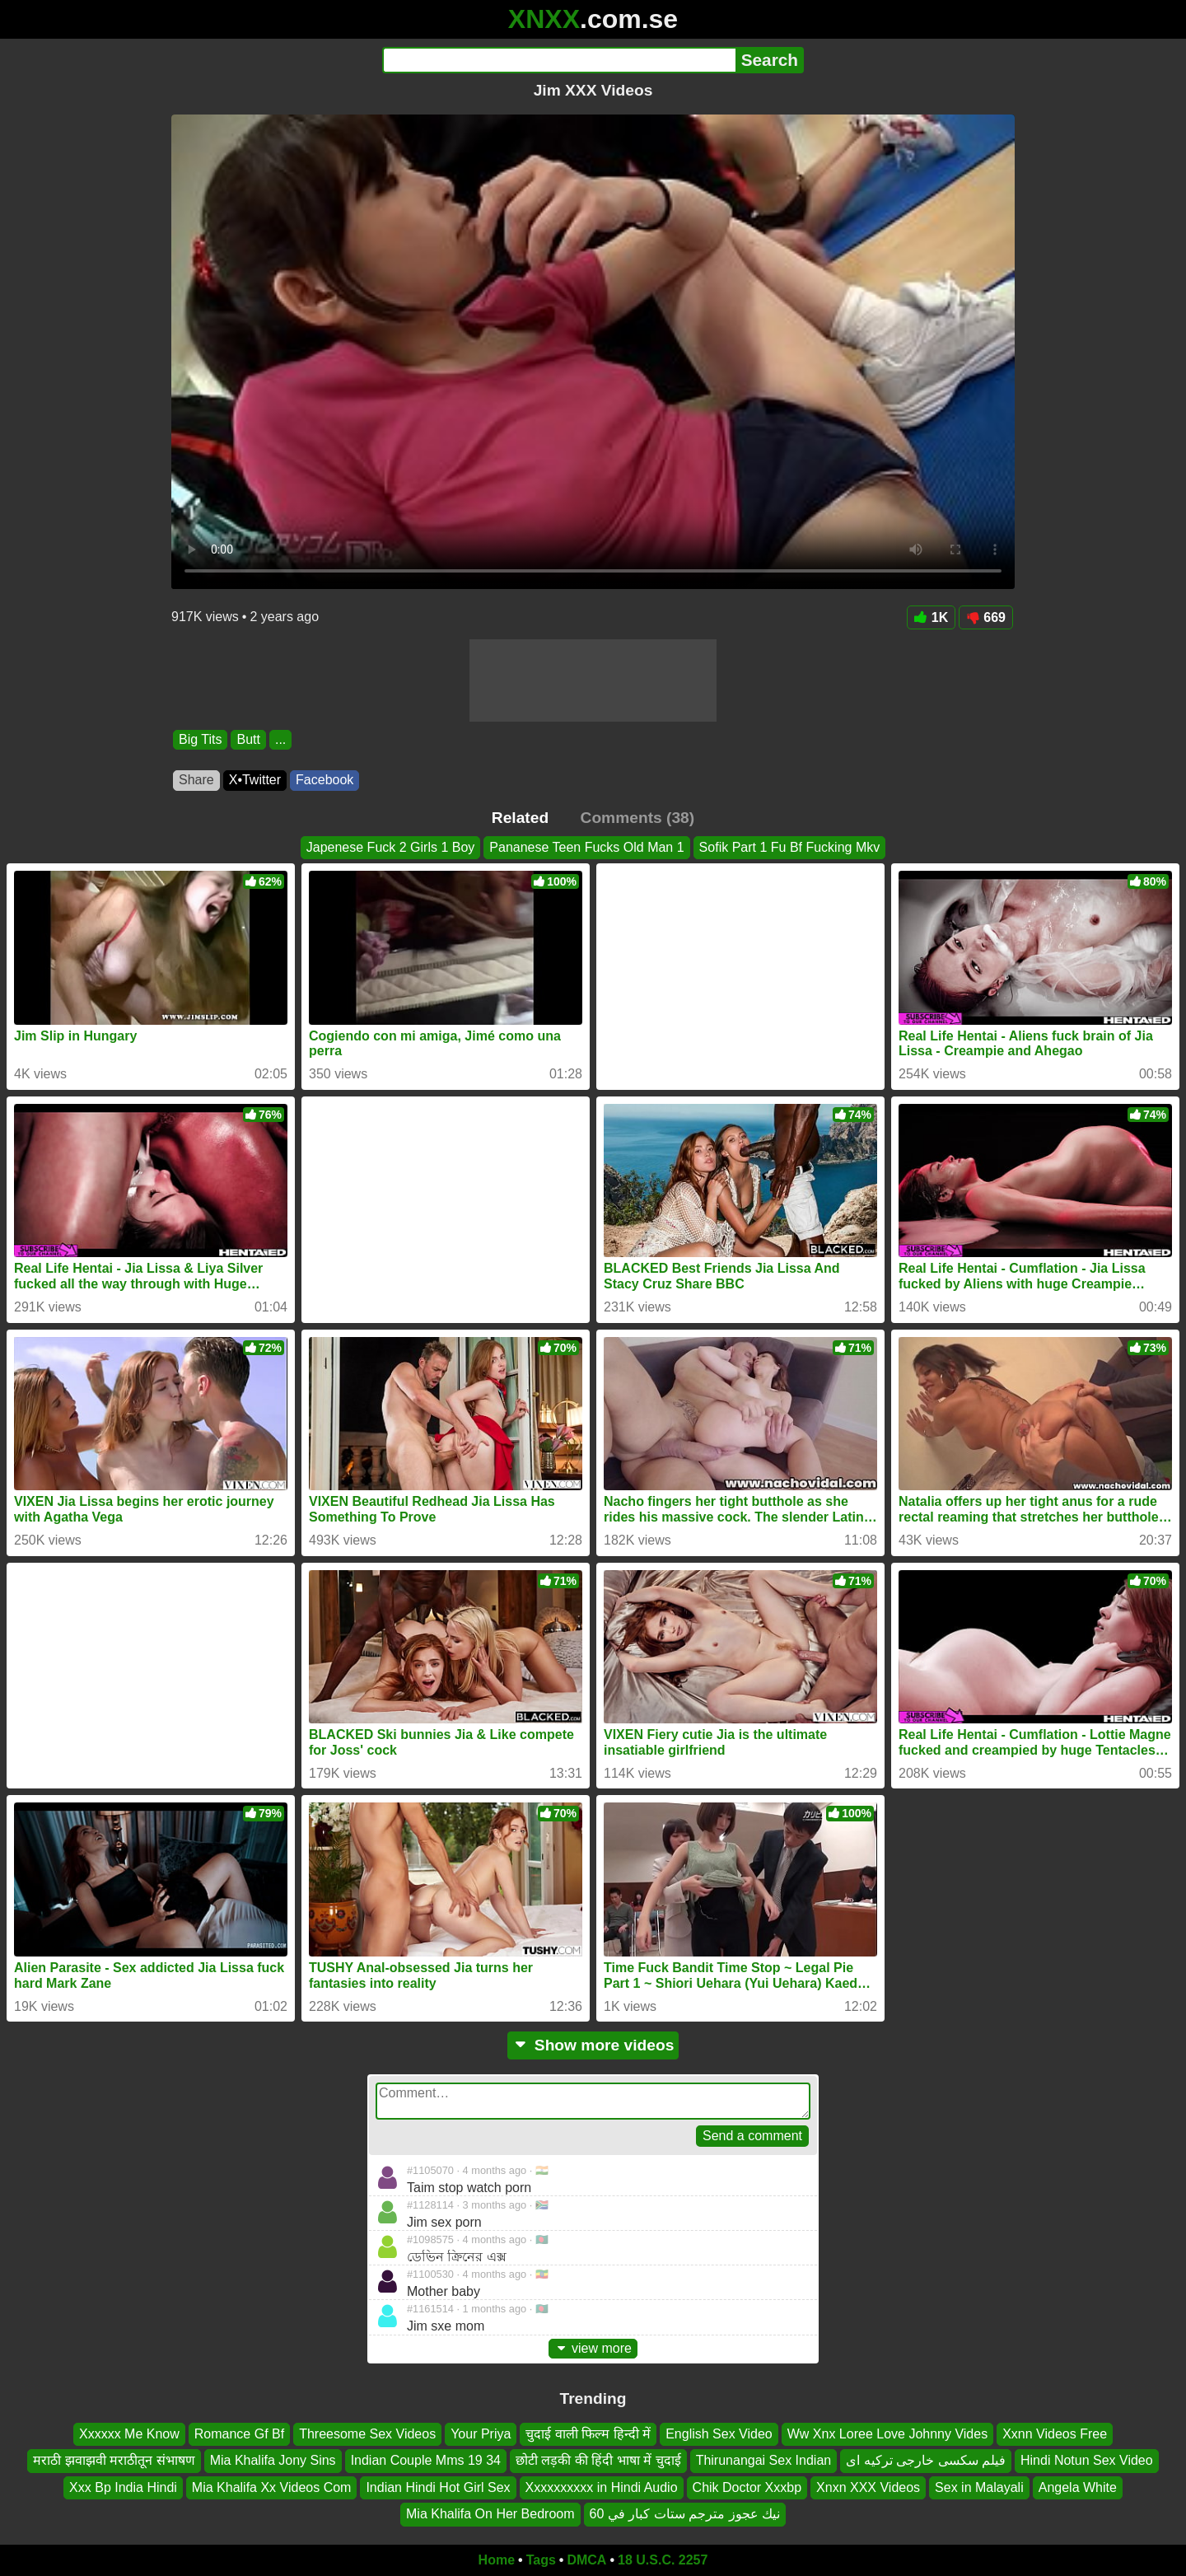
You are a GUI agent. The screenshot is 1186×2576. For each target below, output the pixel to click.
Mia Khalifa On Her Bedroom (490, 2514)
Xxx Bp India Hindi (123, 2487)
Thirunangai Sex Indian (764, 2460)
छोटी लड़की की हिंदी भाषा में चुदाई (598, 2460)
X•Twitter (255, 780)
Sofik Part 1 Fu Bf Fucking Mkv (789, 847)
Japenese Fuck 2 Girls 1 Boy (390, 847)
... (280, 739)
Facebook (324, 780)
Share (196, 780)
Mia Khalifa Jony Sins (273, 2460)
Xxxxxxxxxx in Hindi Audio (601, 2487)
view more (593, 2348)
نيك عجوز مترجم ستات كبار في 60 (685, 2514)
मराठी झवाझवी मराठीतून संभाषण (113, 2460)
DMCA (586, 2560)
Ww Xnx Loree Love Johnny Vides (887, 2434)
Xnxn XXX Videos (868, 2487)
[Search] (558, 60)
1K (931, 617)
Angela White (1078, 2487)
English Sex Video (719, 2434)
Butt (247, 739)
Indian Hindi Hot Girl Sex (438, 2487)
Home (497, 2560)
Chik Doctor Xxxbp (747, 2487)
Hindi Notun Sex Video (1086, 2460)
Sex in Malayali (979, 2487)
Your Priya (481, 2434)
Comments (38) (638, 817)
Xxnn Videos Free (1054, 2434)
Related (520, 817)
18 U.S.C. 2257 (662, 2560)
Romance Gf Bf (239, 2434)
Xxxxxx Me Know (129, 2434)
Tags (541, 2560)
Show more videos (593, 2045)
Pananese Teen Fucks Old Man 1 (586, 847)
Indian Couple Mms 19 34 (426, 2460)
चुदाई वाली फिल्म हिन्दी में (588, 2434)
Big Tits (200, 739)
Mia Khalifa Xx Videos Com (272, 2487)
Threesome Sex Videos (367, 2434)
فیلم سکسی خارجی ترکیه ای (926, 2460)
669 (986, 617)
